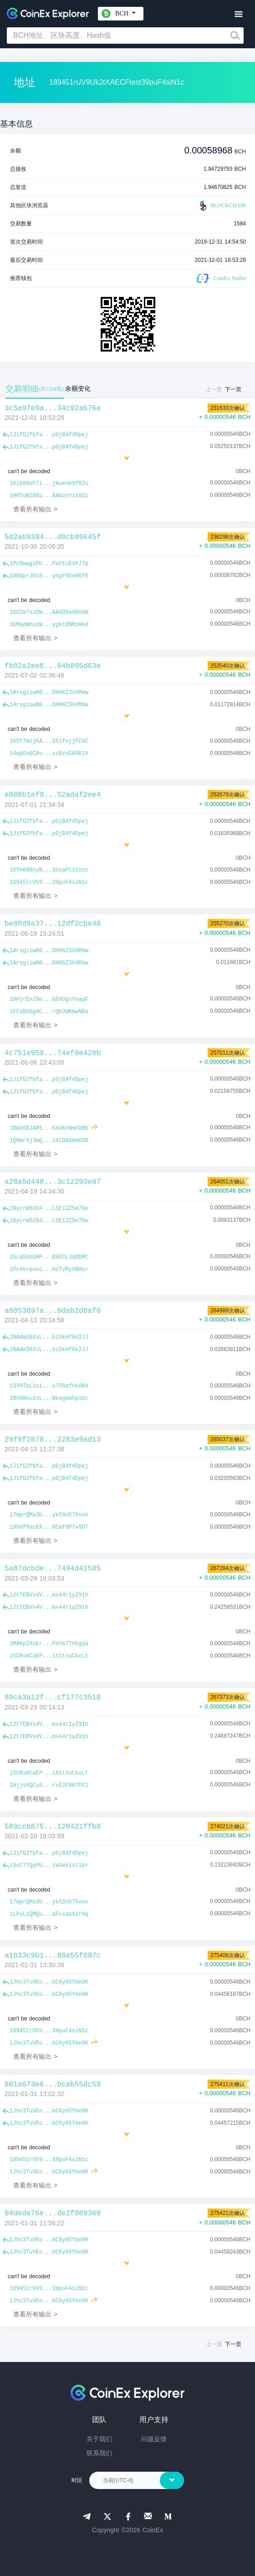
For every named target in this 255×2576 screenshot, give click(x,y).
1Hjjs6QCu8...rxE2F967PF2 (49, 1785)
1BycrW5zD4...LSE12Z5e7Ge (49, 1208)
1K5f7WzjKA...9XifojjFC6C (49, 741)
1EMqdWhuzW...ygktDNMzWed (49, 625)
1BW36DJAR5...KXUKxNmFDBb (49, 1128)
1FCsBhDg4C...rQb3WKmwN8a (49, 1012)
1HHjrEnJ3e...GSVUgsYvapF (49, 999)
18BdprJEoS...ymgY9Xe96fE (49, 576)
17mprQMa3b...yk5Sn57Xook (49, 1515)
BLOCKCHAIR (222, 205)
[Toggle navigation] (238, 14)
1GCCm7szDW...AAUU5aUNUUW (49, 612)
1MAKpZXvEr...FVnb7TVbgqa (49, 1644)
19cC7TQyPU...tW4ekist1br (49, 1865)
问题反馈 (154, 2439)
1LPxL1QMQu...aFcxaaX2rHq (49, 1914)
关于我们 (99, 2439)
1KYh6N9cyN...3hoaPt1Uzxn (49, 870)
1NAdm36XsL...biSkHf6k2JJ (49, 1337)
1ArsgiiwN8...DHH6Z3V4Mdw (49, 692)
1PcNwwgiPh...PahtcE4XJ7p (49, 564)
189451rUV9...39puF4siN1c (49, 882)
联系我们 (99, 2453)
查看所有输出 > (35, 509)
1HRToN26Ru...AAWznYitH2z (49, 496)
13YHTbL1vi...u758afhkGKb (49, 1386)
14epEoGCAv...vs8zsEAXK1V (49, 753)
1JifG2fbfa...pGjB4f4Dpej (49, 435)
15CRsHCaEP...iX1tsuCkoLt (49, 1656)
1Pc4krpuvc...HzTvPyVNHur (49, 1269)
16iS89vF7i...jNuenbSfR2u (49, 483)
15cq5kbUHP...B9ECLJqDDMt (49, 1257)
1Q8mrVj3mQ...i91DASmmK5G (49, 1141)
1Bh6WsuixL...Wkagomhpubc (49, 1398)
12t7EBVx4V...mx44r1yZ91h (49, 1595)
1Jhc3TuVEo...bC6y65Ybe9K (49, 1982)
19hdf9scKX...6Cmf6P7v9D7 (49, 1527)
